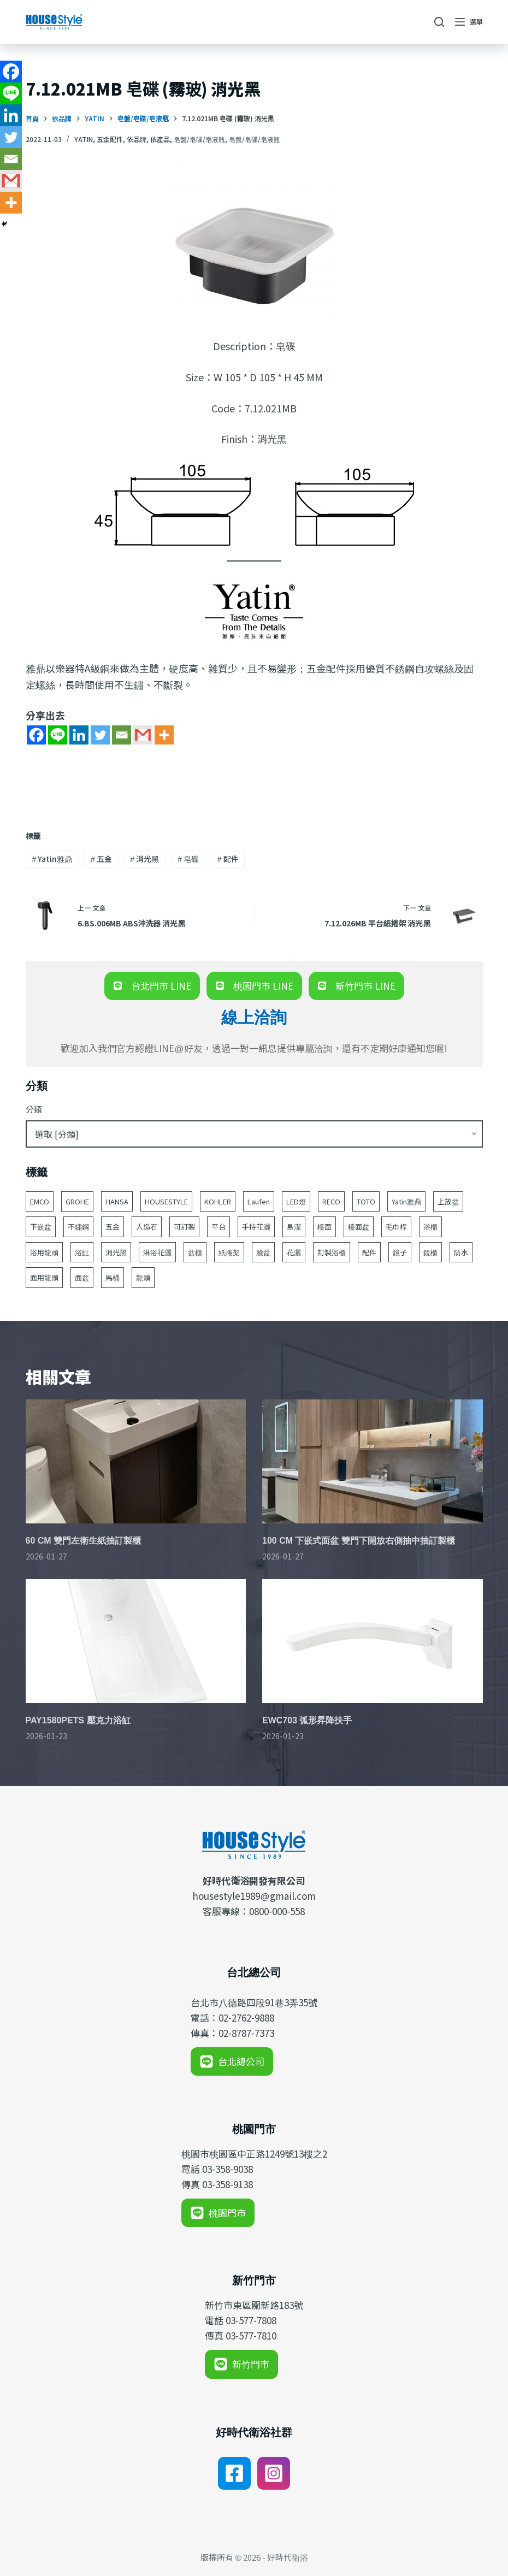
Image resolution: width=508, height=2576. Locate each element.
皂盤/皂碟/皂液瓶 (199, 139)
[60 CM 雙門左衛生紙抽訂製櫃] (136, 1461)
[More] (164, 735)
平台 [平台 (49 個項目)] (218, 1226)
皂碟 (188, 858)
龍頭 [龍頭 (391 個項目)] (143, 1277)
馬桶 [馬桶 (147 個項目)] (112, 1277)
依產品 (160, 139)
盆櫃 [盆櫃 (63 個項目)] (195, 1252)
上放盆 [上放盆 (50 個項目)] (448, 1201)
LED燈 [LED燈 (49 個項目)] (296, 1201)
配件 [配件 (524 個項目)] (369, 1252)
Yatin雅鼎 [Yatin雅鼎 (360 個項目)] (406, 1201)
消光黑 (145, 858)
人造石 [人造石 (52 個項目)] (146, 1226)
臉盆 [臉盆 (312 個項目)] (263, 1252)
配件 (228, 858)
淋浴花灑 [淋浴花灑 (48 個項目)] (157, 1252)
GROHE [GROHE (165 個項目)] (77, 1201)
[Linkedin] (78, 735)
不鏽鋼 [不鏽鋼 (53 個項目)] (78, 1226)
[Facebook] (36, 735)
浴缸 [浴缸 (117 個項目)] (82, 1252)
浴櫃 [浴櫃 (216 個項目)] (430, 1226)
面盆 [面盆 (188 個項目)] (82, 1277)
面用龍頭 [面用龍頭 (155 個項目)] (44, 1277)
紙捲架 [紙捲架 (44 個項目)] (229, 1252)
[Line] (57, 735)
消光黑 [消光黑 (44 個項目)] (116, 1252)
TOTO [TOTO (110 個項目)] (366, 1201)
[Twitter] (100, 735)
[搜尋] (439, 22)
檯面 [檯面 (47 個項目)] (324, 1226)
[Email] (121, 735)
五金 (101, 858)
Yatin (83, 139)
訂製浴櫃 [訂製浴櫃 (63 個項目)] (331, 1252)
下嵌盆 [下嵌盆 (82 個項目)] (40, 1226)
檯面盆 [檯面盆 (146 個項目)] (358, 1226)
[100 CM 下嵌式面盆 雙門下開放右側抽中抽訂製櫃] (372, 1461)
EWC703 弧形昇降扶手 (307, 1720)
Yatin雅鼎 (52, 858)
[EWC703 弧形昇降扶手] (372, 1641)
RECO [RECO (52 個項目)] (331, 1201)
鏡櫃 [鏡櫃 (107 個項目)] (430, 1252)
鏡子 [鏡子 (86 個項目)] (400, 1252)
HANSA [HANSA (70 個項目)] (116, 1201)
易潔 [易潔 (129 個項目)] (294, 1226)
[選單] (469, 21)
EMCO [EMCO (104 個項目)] (39, 1201)
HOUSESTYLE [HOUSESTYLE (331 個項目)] (166, 1201)
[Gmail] (142, 735)
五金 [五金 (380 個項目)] (112, 1226)
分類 (34, 1109)
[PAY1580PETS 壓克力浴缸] (136, 1641)
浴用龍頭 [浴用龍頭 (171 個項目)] (44, 1252)
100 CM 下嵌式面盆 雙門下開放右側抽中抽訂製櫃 (358, 1540)
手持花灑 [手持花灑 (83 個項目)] (256, 1226)
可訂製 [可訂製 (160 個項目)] (184, 1226)
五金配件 (110, 139)
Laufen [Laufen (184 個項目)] (258, 1201)
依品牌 (136, 139)
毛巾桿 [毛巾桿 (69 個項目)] (396, 1226)
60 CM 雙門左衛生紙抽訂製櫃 (83, 1540)
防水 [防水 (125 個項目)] (461, 1252)
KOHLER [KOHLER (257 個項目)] (217, 1201)
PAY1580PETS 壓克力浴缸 (78, 1720)
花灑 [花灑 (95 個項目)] (294, 1252)
